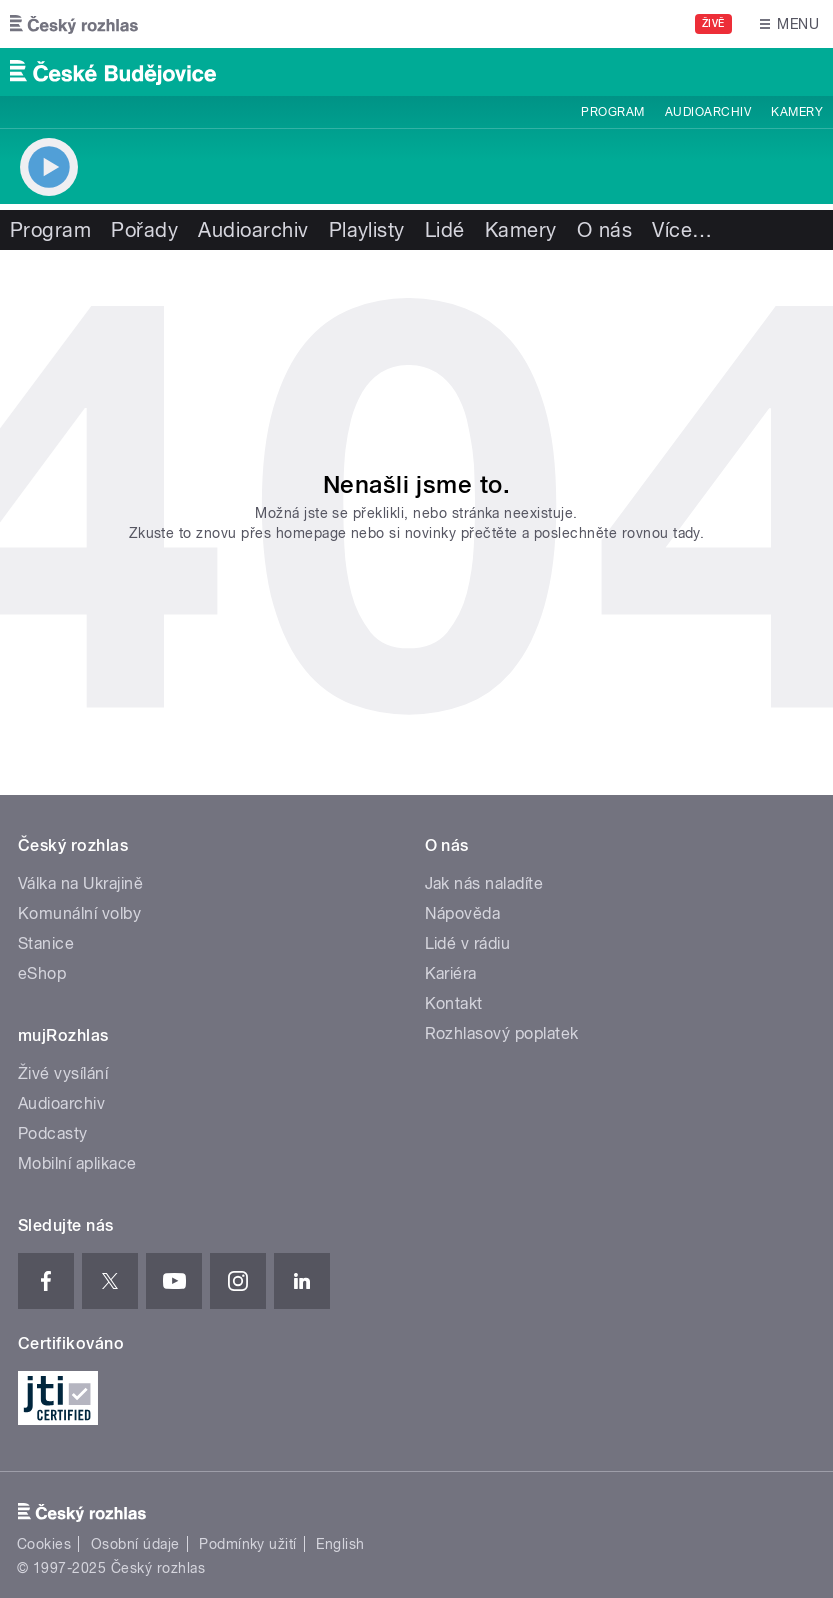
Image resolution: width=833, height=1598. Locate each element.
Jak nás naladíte (484, 883)
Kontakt (454, 1003)
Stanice (46, 943)
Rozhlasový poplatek (502, 1033)
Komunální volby (79, 913)
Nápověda (463, 913)
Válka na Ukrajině (80, 883)
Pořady (144, 230)
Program (612, 112)
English (340, 1544)
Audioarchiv (708, 112)
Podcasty (53, 1133)
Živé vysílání (63, 1073)
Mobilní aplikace (77, 1163)
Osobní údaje (135, 1544)
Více (682, 230)
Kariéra (451, 973)
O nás (604, 230)
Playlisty (367, 230)
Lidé (445, 230)
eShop (42, 973)
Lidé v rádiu (468, 943)
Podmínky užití (248, 1544)
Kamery (797, 112)
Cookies (44, 1544)
